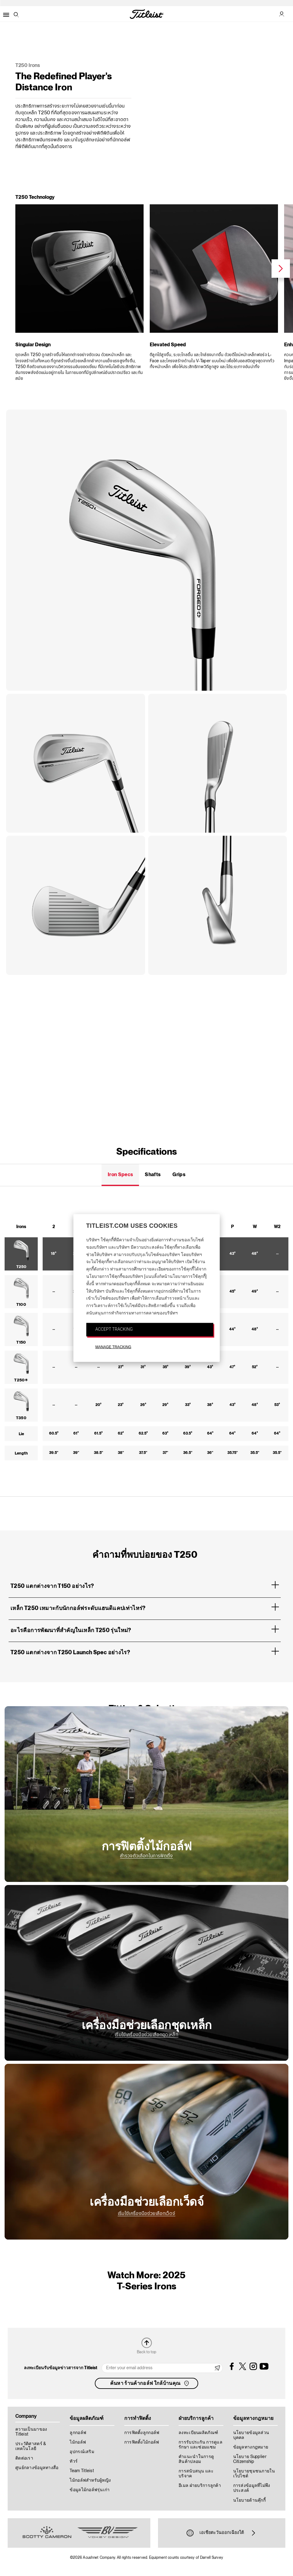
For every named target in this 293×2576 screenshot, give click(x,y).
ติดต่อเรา (24, 2458)
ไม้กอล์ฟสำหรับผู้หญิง (90, 2480)
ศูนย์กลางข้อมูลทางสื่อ (36, 2468)
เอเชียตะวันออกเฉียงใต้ (221, 2533)
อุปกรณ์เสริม (82, 2452)
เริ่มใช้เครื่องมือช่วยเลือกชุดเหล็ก (146, 2035)
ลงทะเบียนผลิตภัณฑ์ (198, 2433)
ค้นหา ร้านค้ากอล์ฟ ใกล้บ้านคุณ (150, 2383)
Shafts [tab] (152, 1175)
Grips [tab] (178, 1175)
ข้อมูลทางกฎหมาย (250, 2447)
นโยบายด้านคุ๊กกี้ (249, 2500)
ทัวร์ (74, 2461)
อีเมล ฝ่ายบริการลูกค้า (200, 2486)
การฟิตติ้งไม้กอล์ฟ (141, 2442)
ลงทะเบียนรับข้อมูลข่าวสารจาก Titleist (60, 2368)
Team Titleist (82, 2471)
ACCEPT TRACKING (114, 1328)
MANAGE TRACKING (113, 1347)
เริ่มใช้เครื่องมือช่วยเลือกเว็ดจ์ (146, 2214)
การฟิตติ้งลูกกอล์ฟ (142, 2433)
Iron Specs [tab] (120, 1175)
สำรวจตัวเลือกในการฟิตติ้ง (146, 1856)
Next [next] (281, 268)
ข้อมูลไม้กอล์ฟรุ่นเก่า (90, 2490)
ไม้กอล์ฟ (78, 2442)
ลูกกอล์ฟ (78, 2433)
